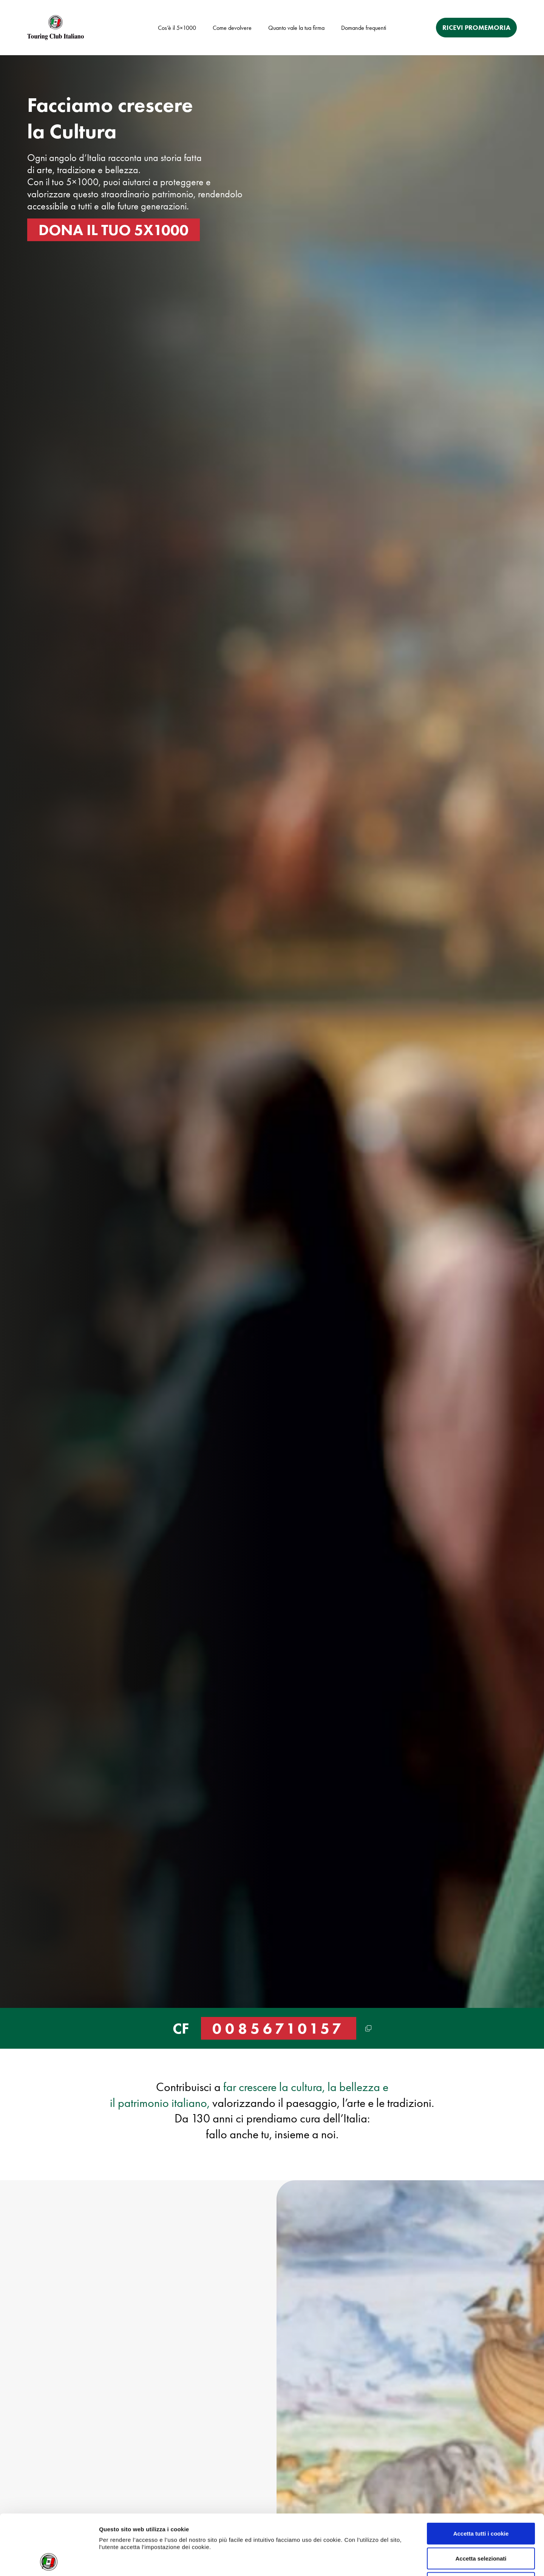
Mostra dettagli (392, 2561)
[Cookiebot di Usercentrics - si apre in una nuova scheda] (49, 2561)
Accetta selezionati (480, 2502)
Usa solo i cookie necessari (481, 2526)
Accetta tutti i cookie (481, 2477)
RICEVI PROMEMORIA (476, 27)
